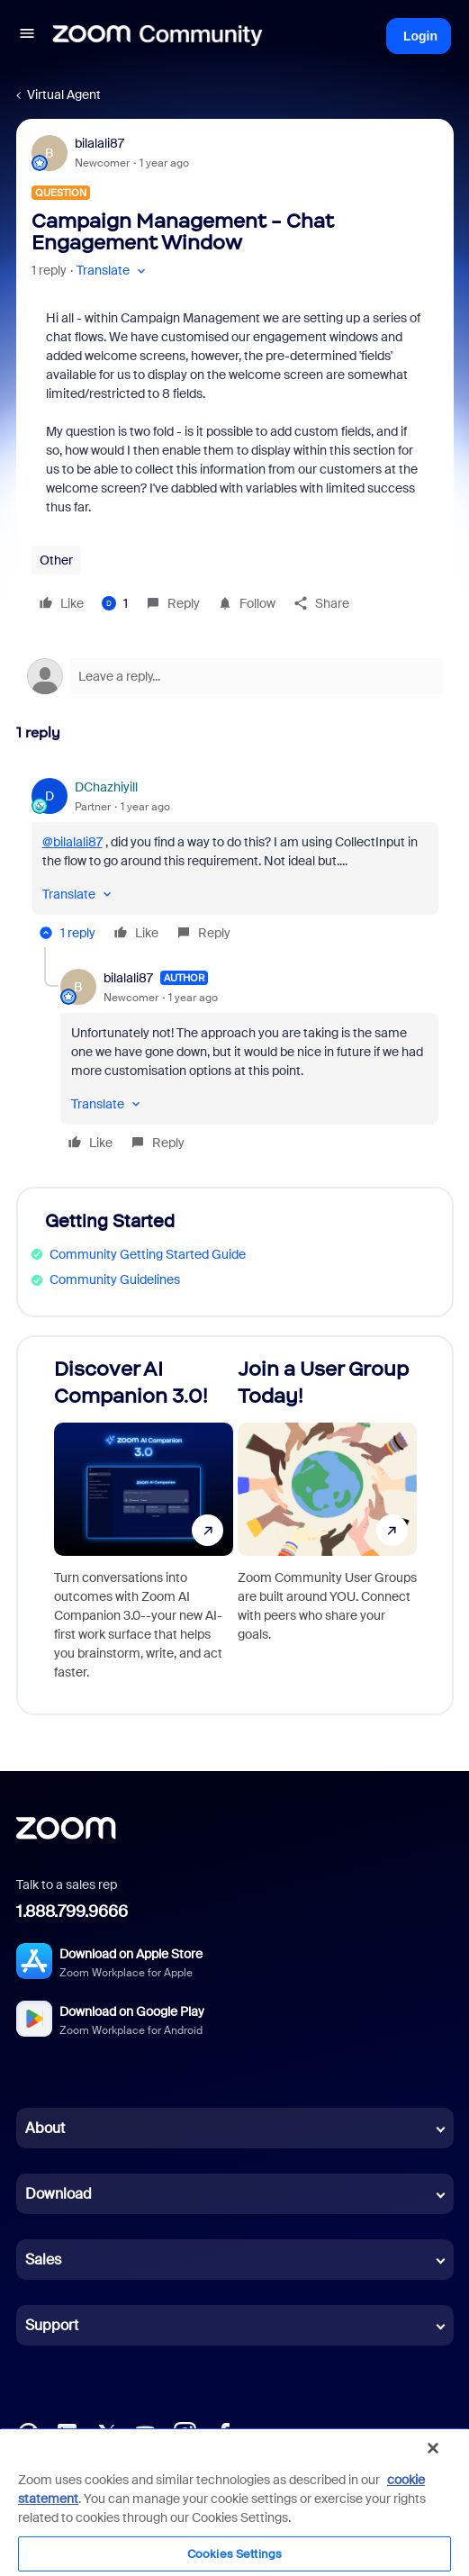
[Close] (433, 2448)
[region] (234, 2501)
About (45, 2128)
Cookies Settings (234, 2554)
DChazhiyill (106, 787)
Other (56, 560)
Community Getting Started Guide (148, 1254)
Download (58, 2193)
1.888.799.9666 (72, 1911)
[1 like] (115, 603)
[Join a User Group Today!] (327, 1525)
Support (51, 2325)
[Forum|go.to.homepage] (157, 36)
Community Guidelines (115, 1279)
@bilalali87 (72, 842)
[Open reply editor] (235, 676)
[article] (235, 862)
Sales (43, 2259)
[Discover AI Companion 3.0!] (143, 1525)
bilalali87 (99, 143)
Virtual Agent (64, 94)
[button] (27, 36)
